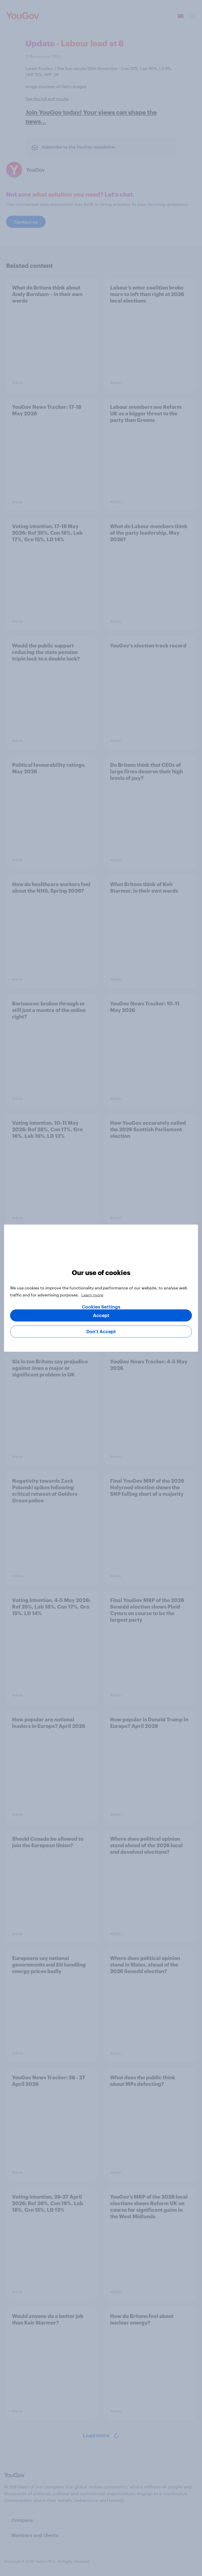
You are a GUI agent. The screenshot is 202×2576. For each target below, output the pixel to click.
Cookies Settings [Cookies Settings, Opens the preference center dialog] (101, 1306)
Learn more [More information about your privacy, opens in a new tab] (92, 1294)
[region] (101, 1288)
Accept (101, 1315)
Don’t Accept (101, 1331)
